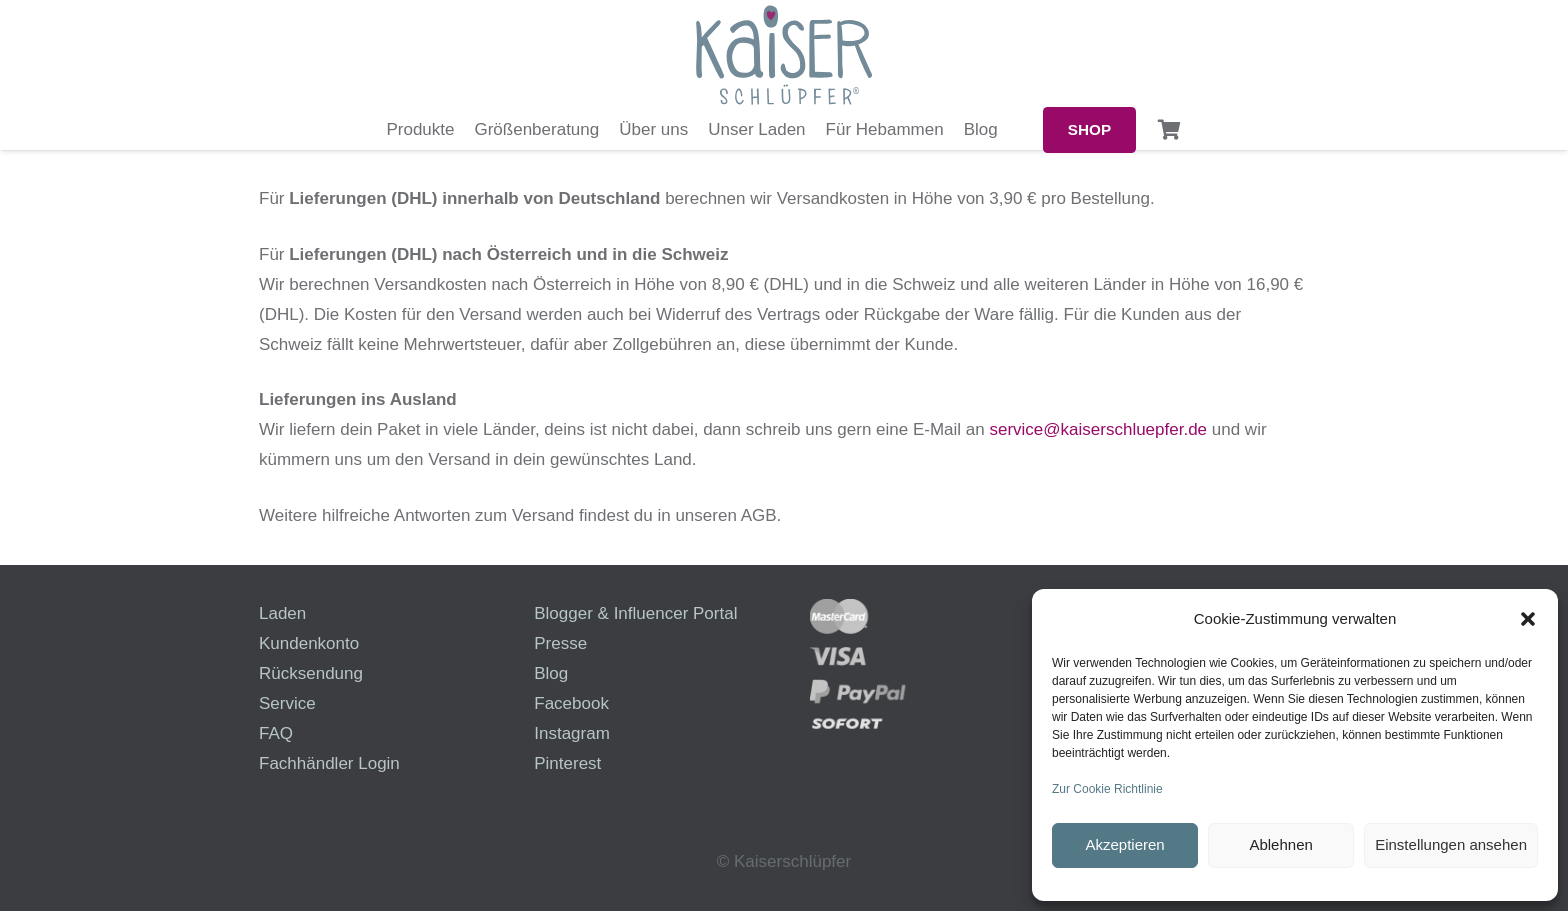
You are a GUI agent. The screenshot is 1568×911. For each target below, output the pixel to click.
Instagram (572, 733)
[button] (1528, 619)
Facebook (571, 703)
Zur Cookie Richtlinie (1107, 789)
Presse (560, 643)
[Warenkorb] (1170, 130)
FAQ (276, 733)
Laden (282, 613)
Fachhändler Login (329, 763)
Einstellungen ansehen (1451, 844)
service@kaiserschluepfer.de (1098, 429)
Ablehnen (1280, 844)
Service (287, 703)
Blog (551, 673)
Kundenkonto (309, 643)
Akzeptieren (1124, 844)
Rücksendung (311, 673)
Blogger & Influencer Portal (635, 613)
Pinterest (567, 763)
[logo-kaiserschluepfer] (784, 55)
